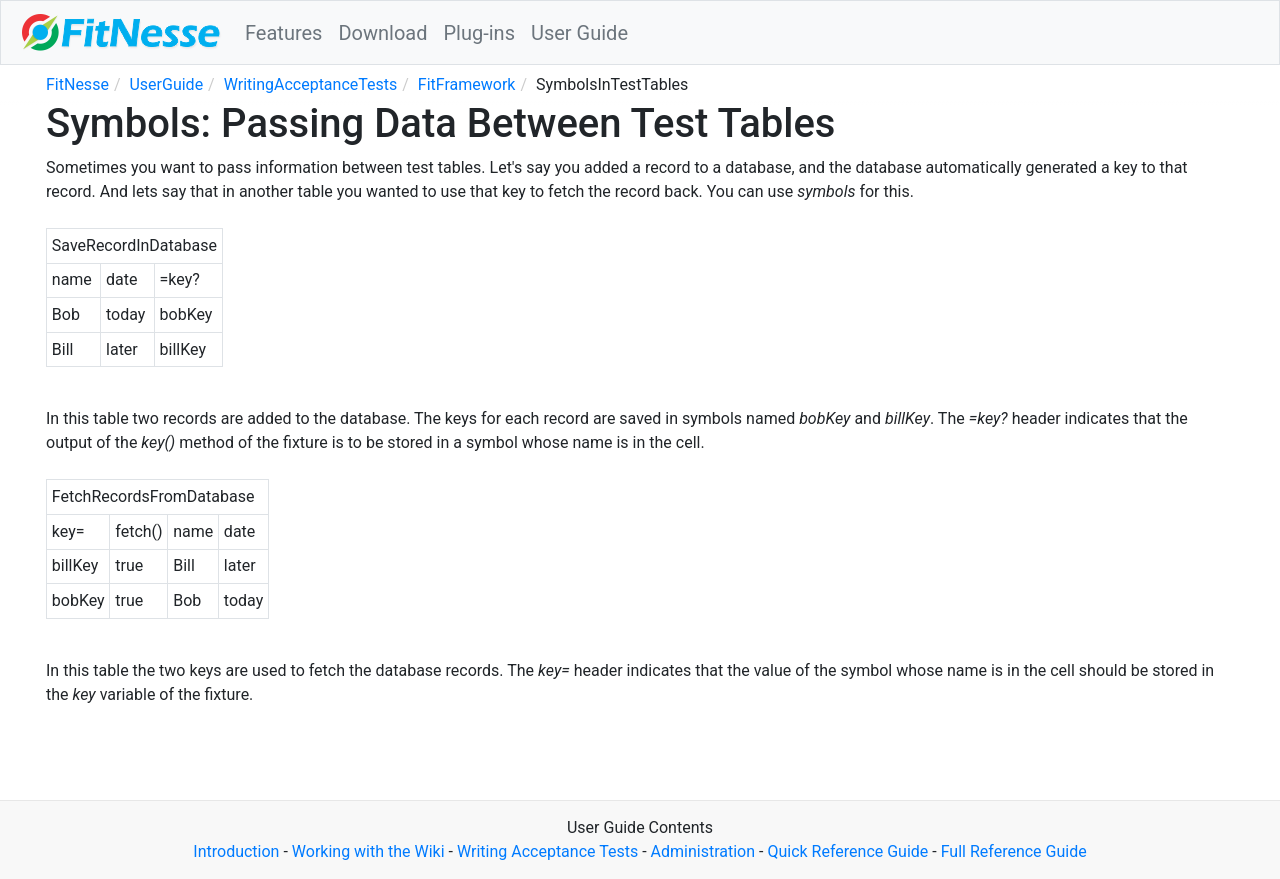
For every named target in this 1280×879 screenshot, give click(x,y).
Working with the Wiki (368, 851)
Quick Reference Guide (847, 851)
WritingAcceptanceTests (311, 84)
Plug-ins (479, 33)
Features (283, 33)
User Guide (579, 33)
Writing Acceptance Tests (547, 851)
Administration (703, 851)
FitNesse (77, 84)
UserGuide (166, 84)
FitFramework (467, 84)
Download (382, 33)
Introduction (236, 851)
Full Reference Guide (1014, 851)
